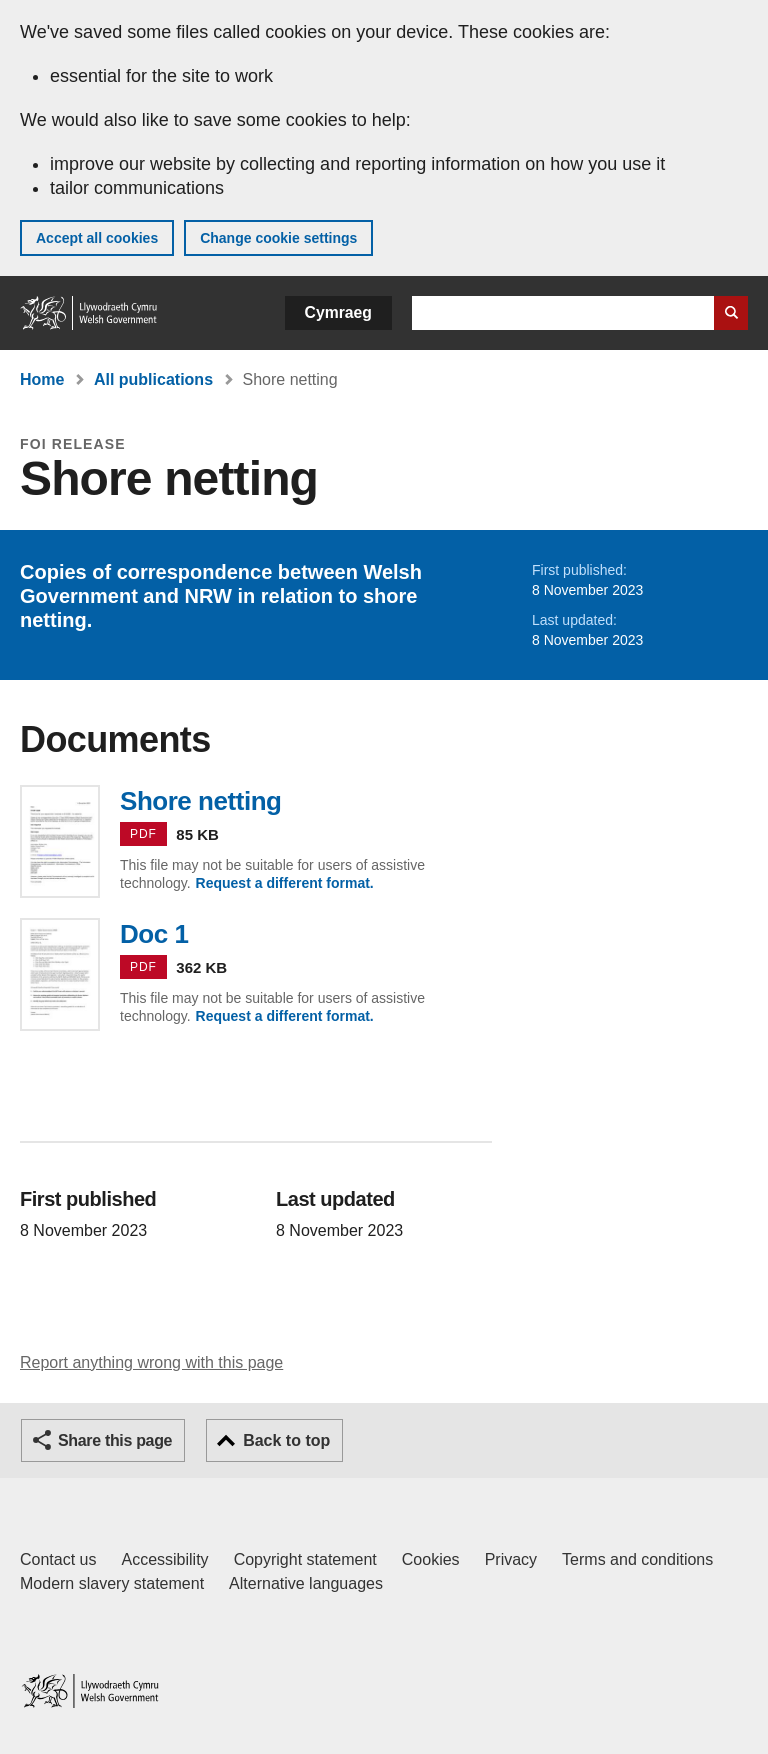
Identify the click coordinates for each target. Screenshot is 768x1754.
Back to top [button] (286, 1440)
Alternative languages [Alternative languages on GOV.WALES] (306, 1583)
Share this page (115, 1440)
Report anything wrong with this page (151, 1362)
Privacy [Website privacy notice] (511, 1559)
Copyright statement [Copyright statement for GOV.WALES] (305, 1559)
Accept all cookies (97, 238)
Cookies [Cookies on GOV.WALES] (431, 1559)
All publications (153, 379)
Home (42, 379)
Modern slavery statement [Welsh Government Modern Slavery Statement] (112, 1583)
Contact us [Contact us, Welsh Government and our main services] (58, 1559)
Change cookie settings (278, 238)
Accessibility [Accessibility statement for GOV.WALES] (164, 1559)
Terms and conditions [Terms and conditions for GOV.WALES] (637, 1559)
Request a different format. (285, 883)
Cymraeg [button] (338, 312)
